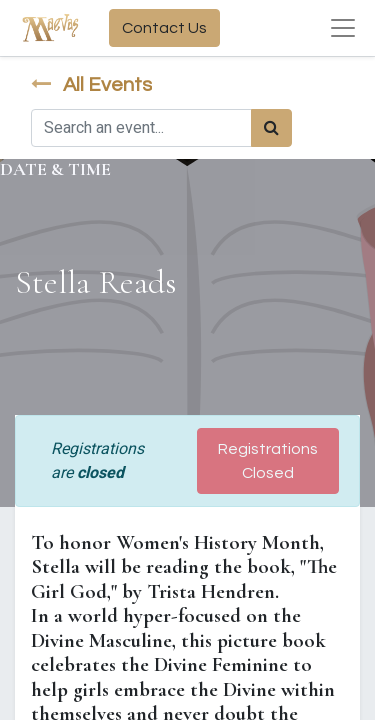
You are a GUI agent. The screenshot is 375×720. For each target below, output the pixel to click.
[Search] (271, 128)
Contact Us (164, 28)
